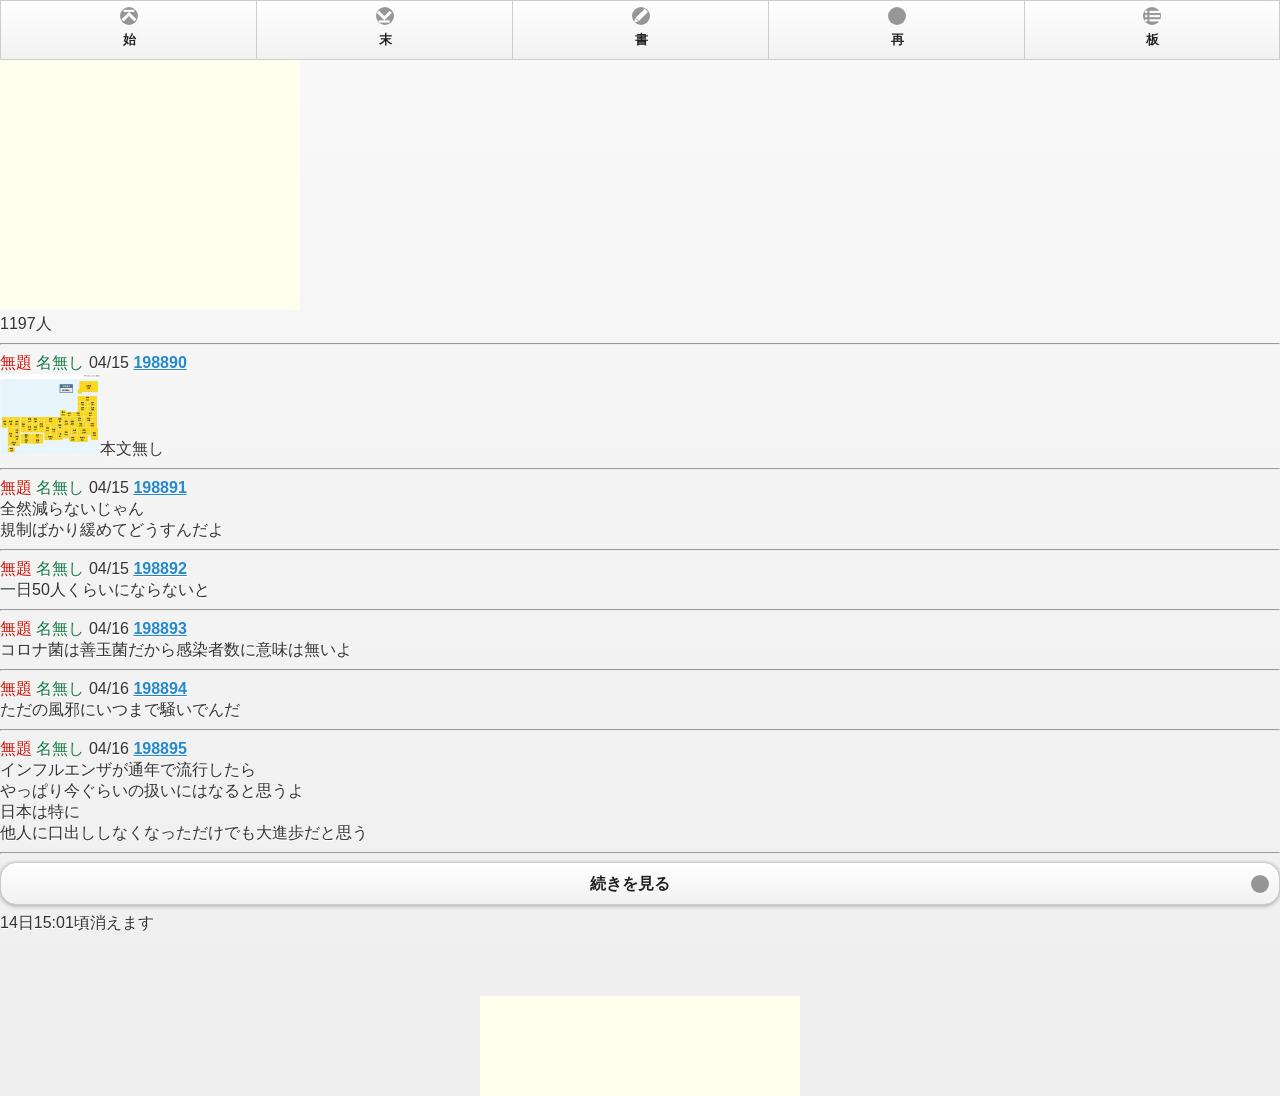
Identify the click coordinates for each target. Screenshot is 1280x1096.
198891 (159, 487)
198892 (159, 568)
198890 (159, 362)
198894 (159, 688)
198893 (159, 628)
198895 (159, 748)
